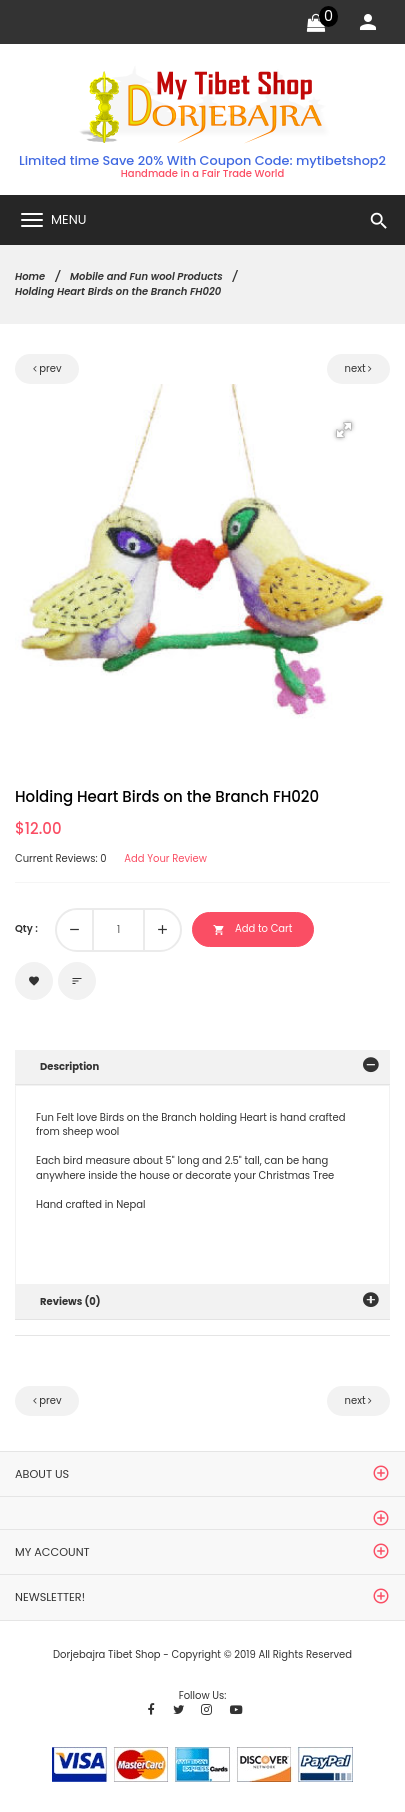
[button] (344, 430)
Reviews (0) (70, 1301)
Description (69, 1066)
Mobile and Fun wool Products (146, 276)
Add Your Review (165, 859)
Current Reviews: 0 (61, 859)
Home (30, 276)
